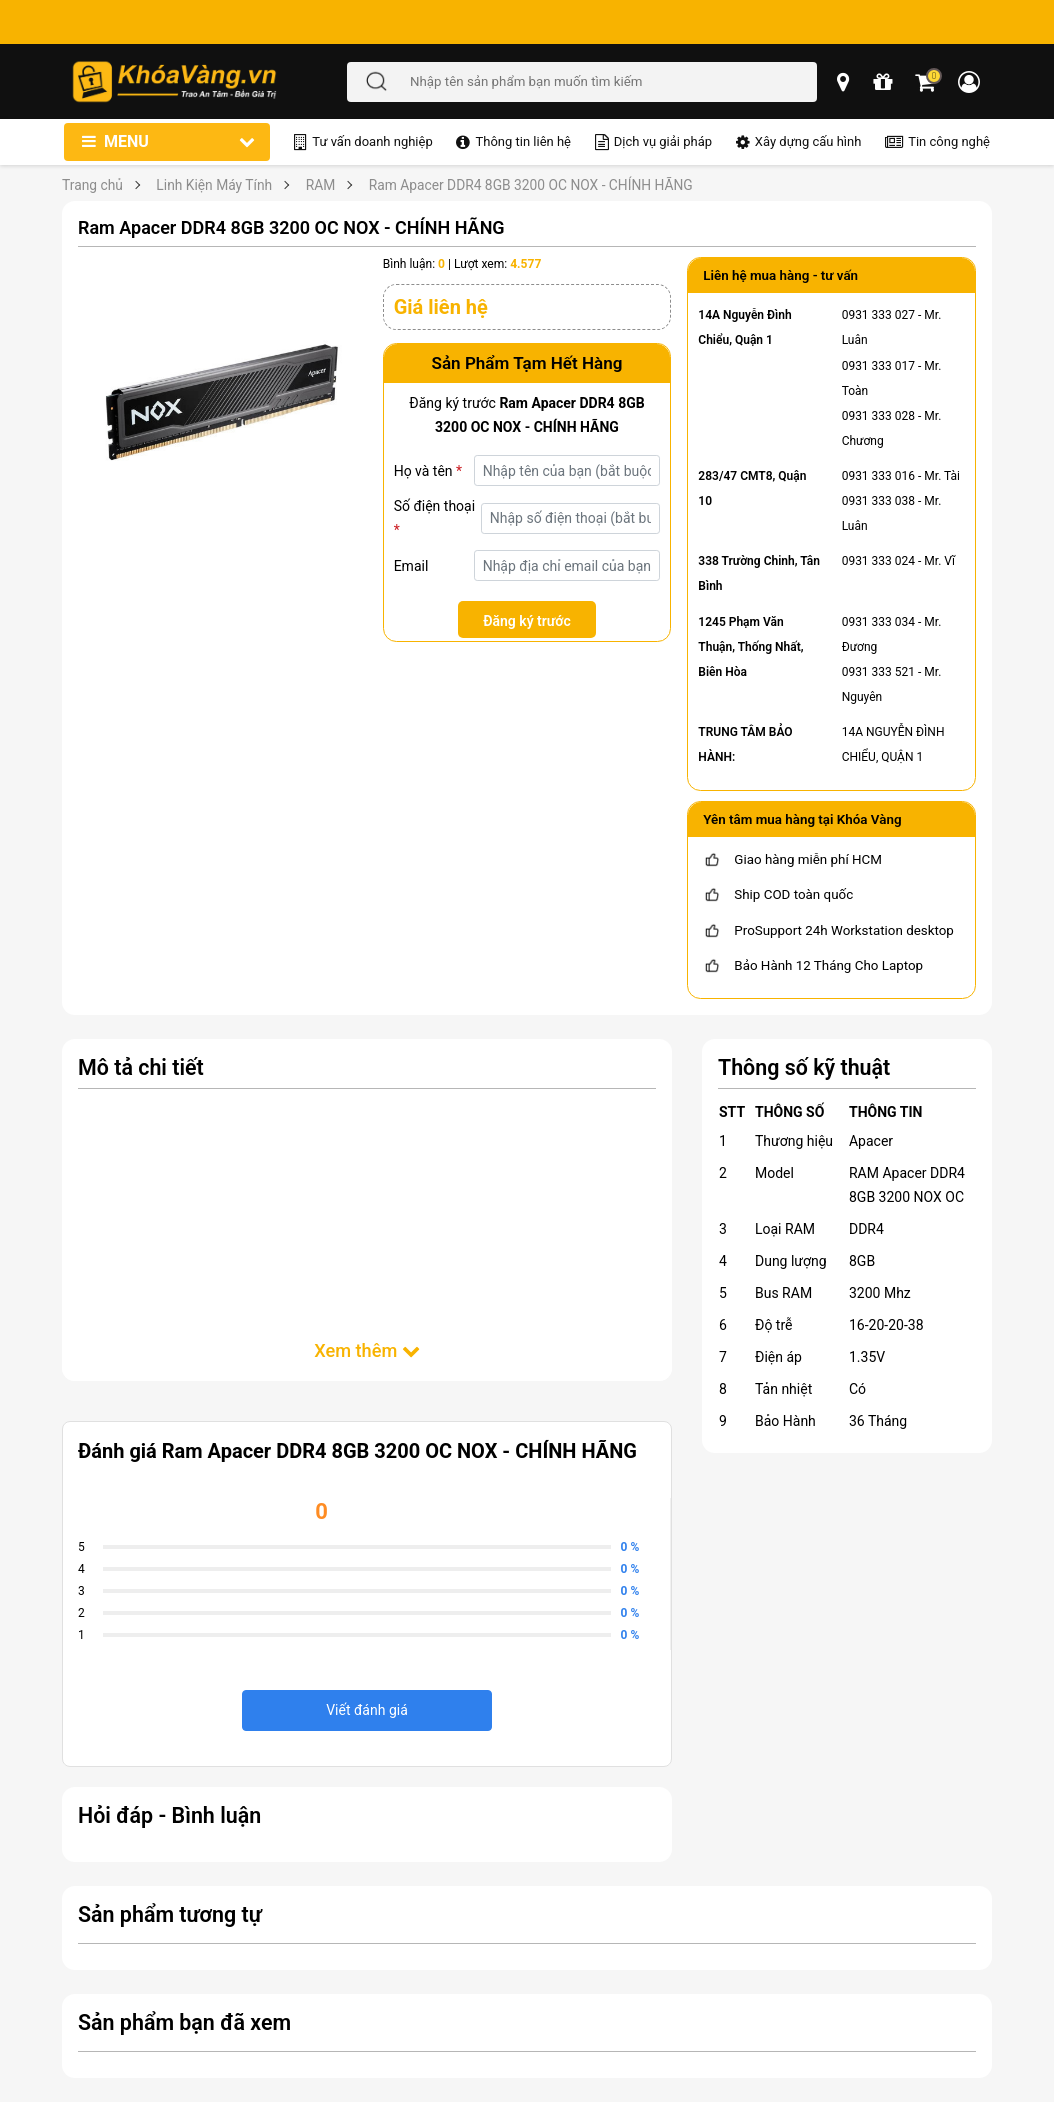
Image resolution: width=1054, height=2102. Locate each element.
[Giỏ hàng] (926, 82)
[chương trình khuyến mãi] (884, 82)
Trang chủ (92, 185)
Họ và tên (428, 471)
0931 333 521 (878, 672)
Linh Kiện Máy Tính (214, 185)
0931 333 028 (878, 416)
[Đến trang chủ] (209, 81)
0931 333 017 (878, 366)
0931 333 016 (878, 476)
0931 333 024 (878, 561)
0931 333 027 (878, 315)
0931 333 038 (878, 501)
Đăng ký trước (527, 621)
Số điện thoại (434, 518)
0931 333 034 (878, 622)
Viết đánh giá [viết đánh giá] (367, 1710)
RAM (321, 185)
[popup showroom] (845, 82)
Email (411, 566)
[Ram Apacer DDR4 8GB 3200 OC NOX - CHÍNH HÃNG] (222, 400)
